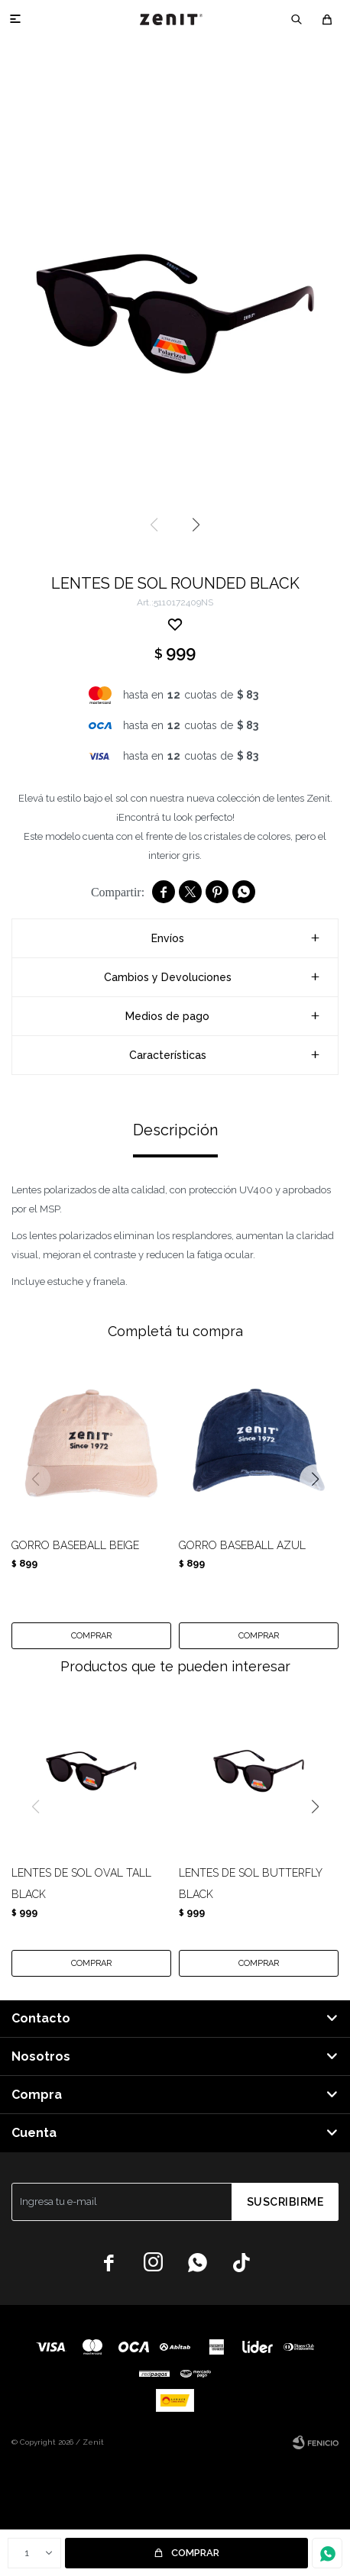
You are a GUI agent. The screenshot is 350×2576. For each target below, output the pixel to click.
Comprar (195, 2552)
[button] (296, 19)
